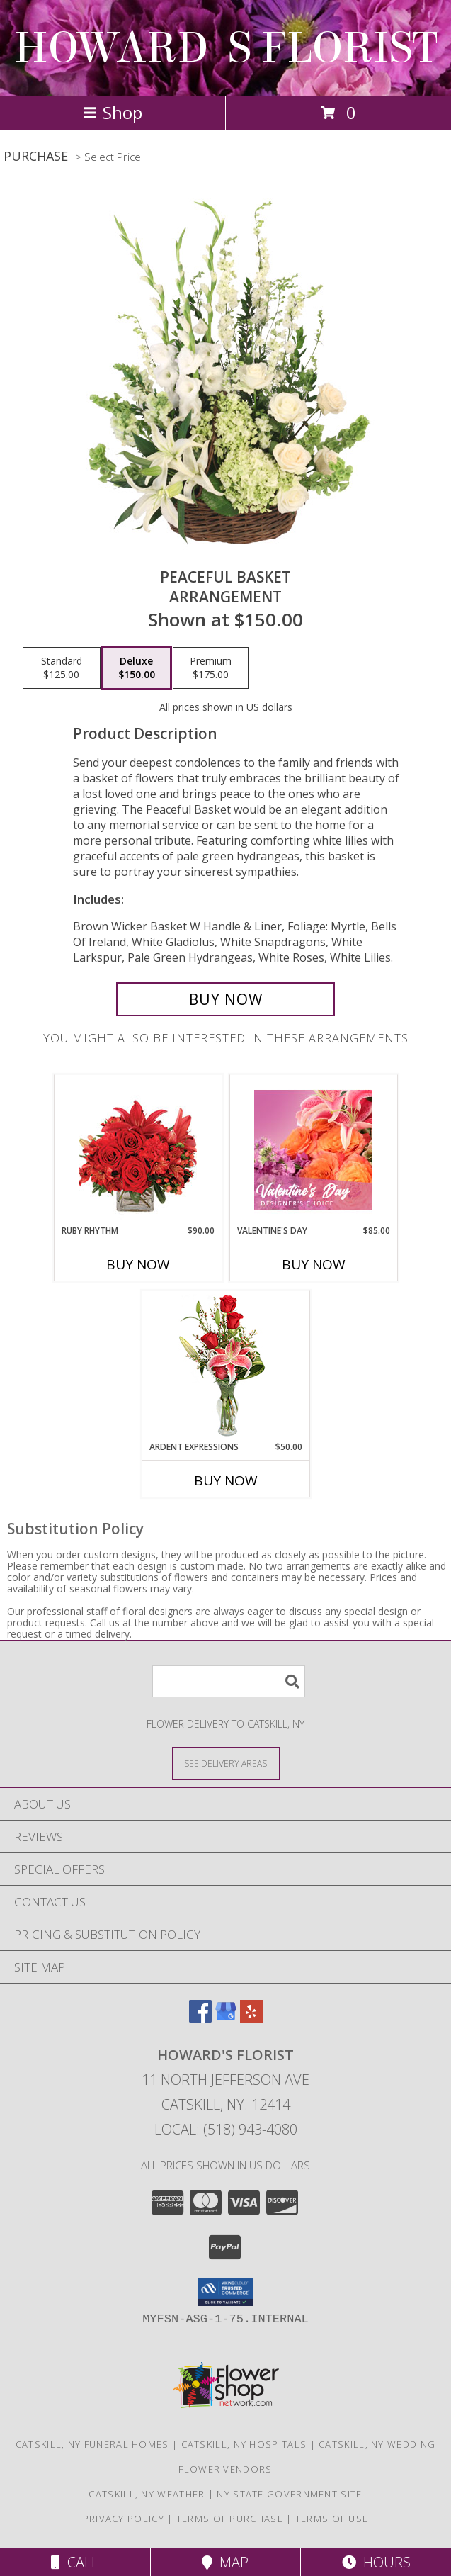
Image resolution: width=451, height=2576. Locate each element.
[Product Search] (228, 1681)
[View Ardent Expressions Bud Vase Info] (225, 1366)
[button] (225, 2292)
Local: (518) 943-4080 (225, 2129)
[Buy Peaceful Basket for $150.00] (225, 999)
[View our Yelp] (251, 2018)
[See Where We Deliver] (226, 1763)
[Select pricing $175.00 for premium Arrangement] (210, 668)
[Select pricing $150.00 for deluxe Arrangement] (136, 668)
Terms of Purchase (229, 2518)
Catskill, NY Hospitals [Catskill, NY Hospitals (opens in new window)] (244, 2444)
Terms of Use (332, 2518)
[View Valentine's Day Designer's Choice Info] (313, 1150)
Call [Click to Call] (74, 2562)
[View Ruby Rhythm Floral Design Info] (138, 1150)
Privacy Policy (123, 2518)
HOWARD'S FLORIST (226, 47)
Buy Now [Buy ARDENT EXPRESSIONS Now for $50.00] (226, 1480)
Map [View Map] (225, 2562)
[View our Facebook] (200, 2018)
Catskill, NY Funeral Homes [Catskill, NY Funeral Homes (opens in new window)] (92, 2444)
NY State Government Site (289, 2493)
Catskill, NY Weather (147, 2493)
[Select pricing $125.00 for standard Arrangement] (61, 668)
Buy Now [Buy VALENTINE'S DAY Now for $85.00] (314, 1264)
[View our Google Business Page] (226, 2018)
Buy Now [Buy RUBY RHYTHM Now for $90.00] (138, 1264)
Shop (112, 112)
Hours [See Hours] (376, 2562)
